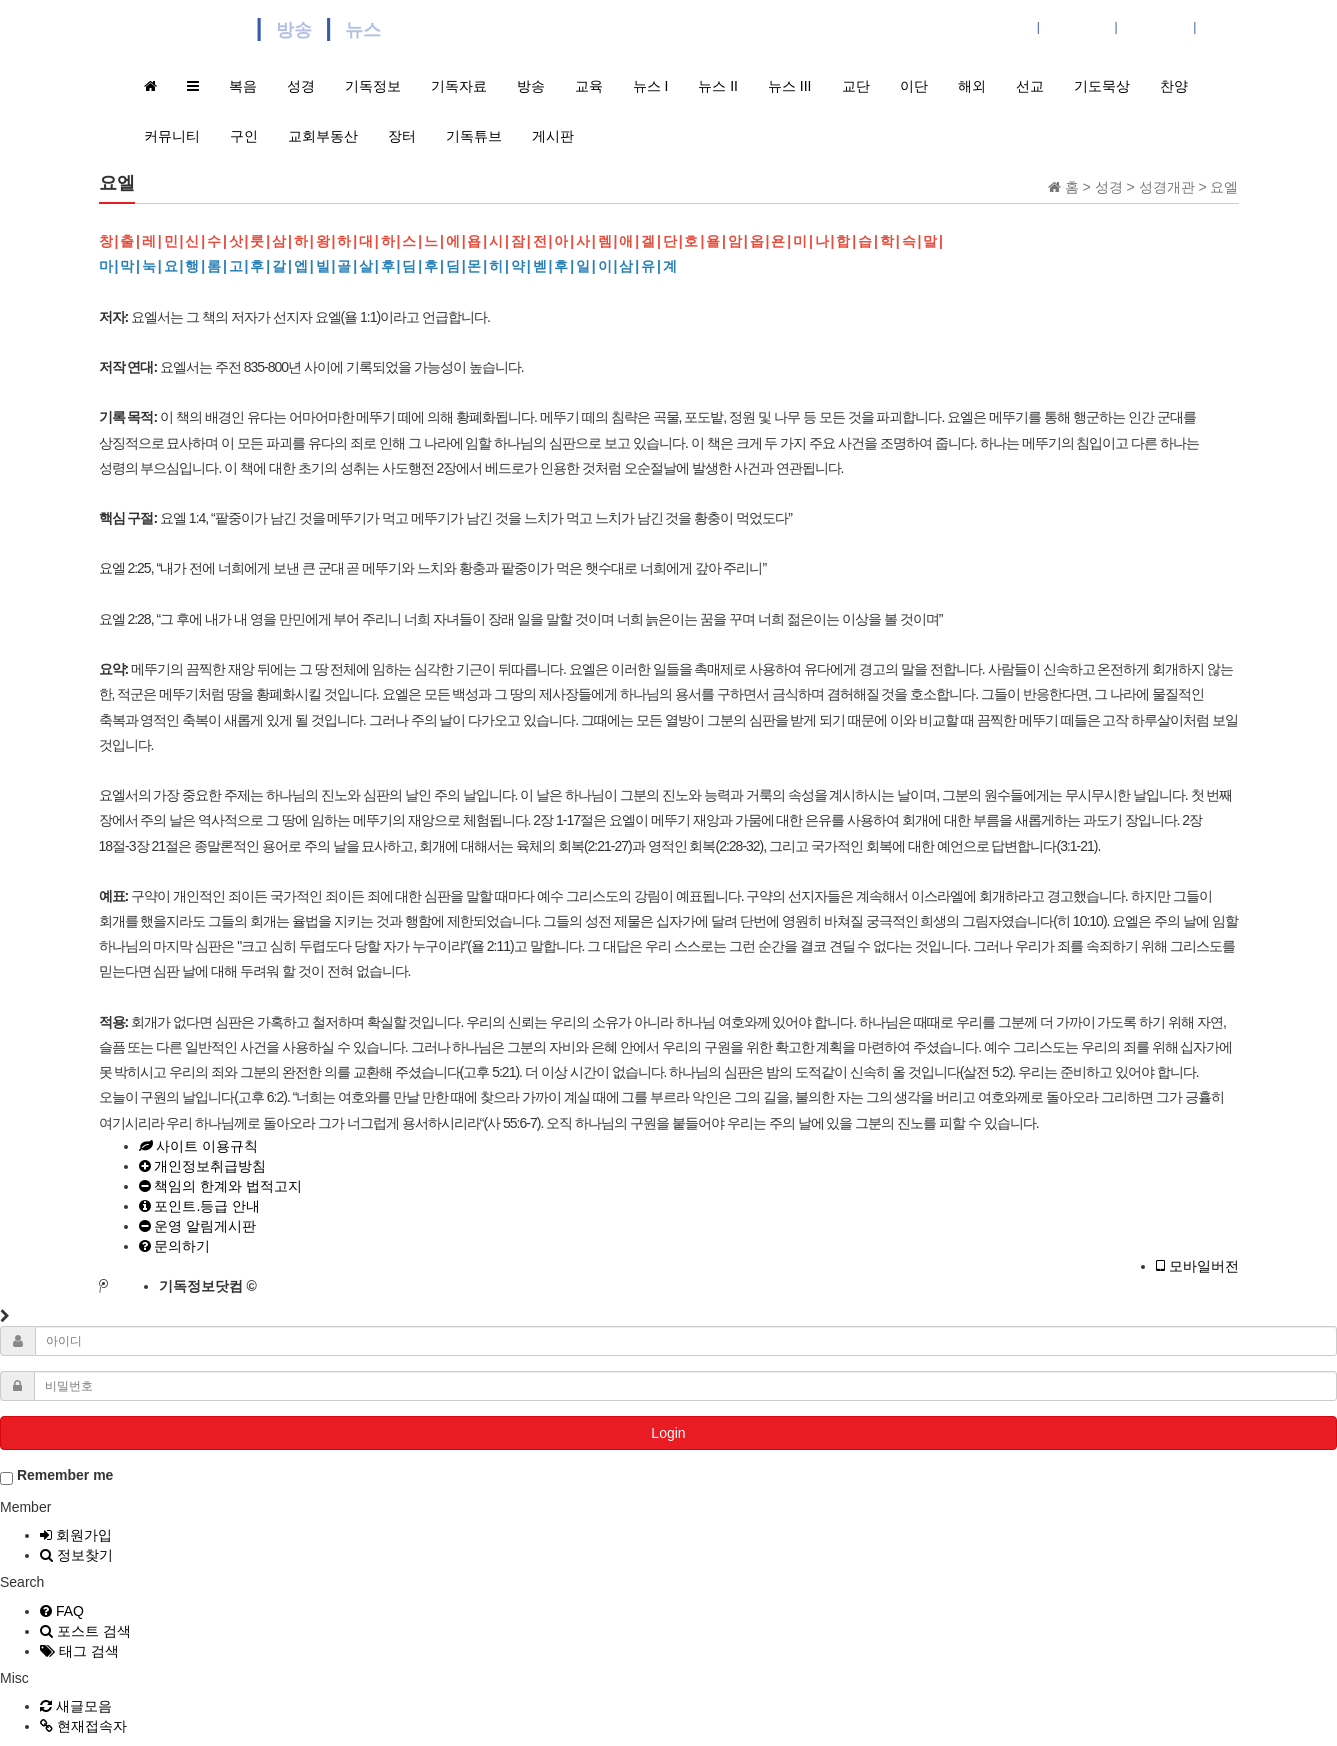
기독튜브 (474, 136)
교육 (589, 86)
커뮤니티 (172, 136)
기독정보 (373, 86)
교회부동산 (323, 136)
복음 (243, 86)
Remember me (56, 1476)
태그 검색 (79, 1651)
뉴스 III (790, 86)
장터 (402, 136)
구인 (244, 136)
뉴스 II (718, 86)
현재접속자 (83, 1726)
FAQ (62, 1611)
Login (668, 1433)
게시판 (553, 136)
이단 (914, 86)
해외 (972, 86)
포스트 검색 (85, 1631)
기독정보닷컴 (174, 27)
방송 (531, 86)
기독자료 (459, 86)
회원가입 (76, 1535)
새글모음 (76, 1706)
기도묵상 (1102, 86)
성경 (301, 86)
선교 (1030, 86)
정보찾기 (76, 1555)
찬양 (1174, 86)
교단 (856, 86)
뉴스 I (651, 86)
